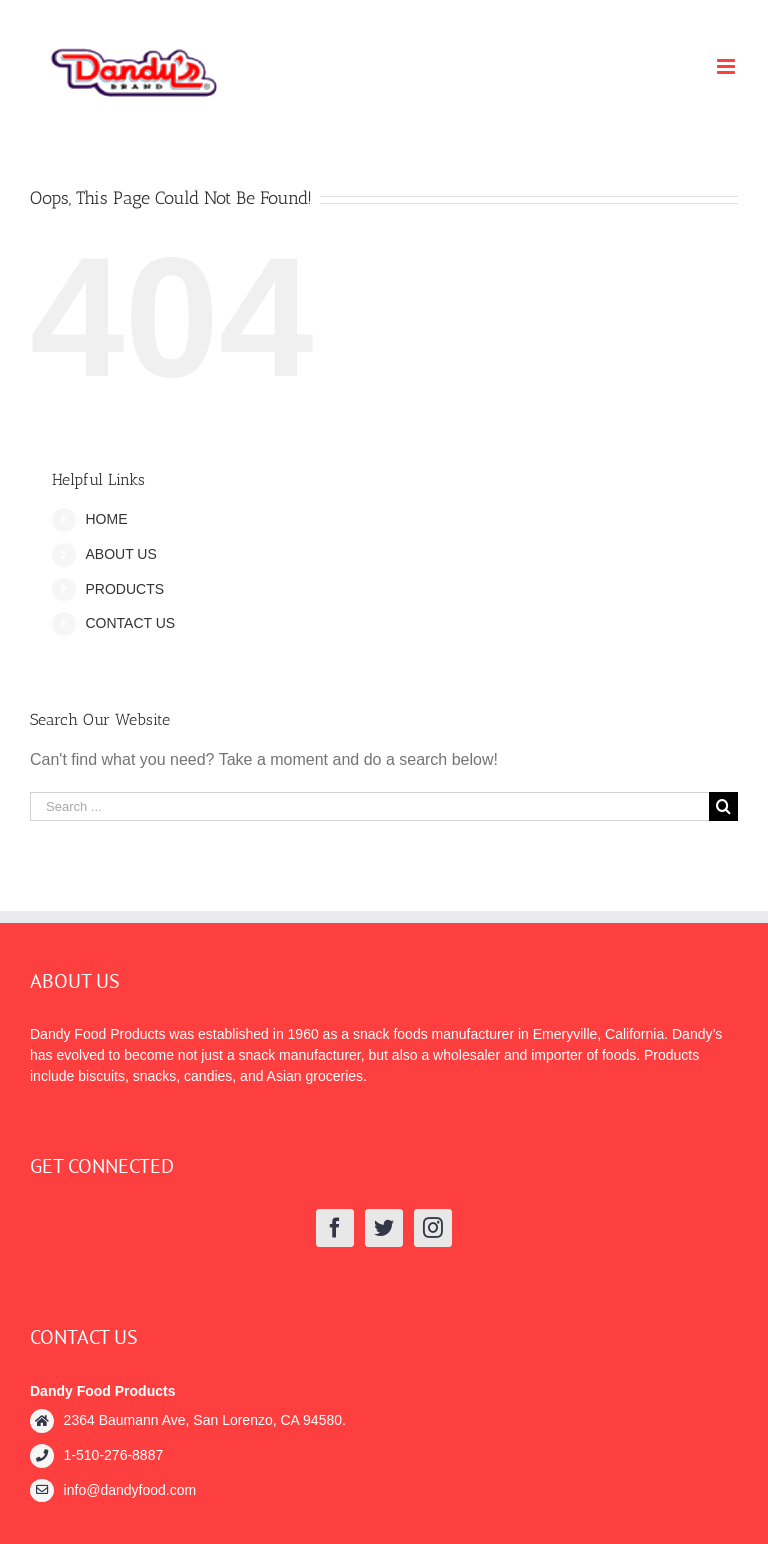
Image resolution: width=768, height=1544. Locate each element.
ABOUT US (120, 554)
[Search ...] (369, 806)
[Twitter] (384, 1228)
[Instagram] (433, 1228)
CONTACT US (130, 623)
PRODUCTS (124, 589)
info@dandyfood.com (130, 1490)
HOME (106, 519)
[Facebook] (335, 1228)
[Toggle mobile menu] (727, 66)
